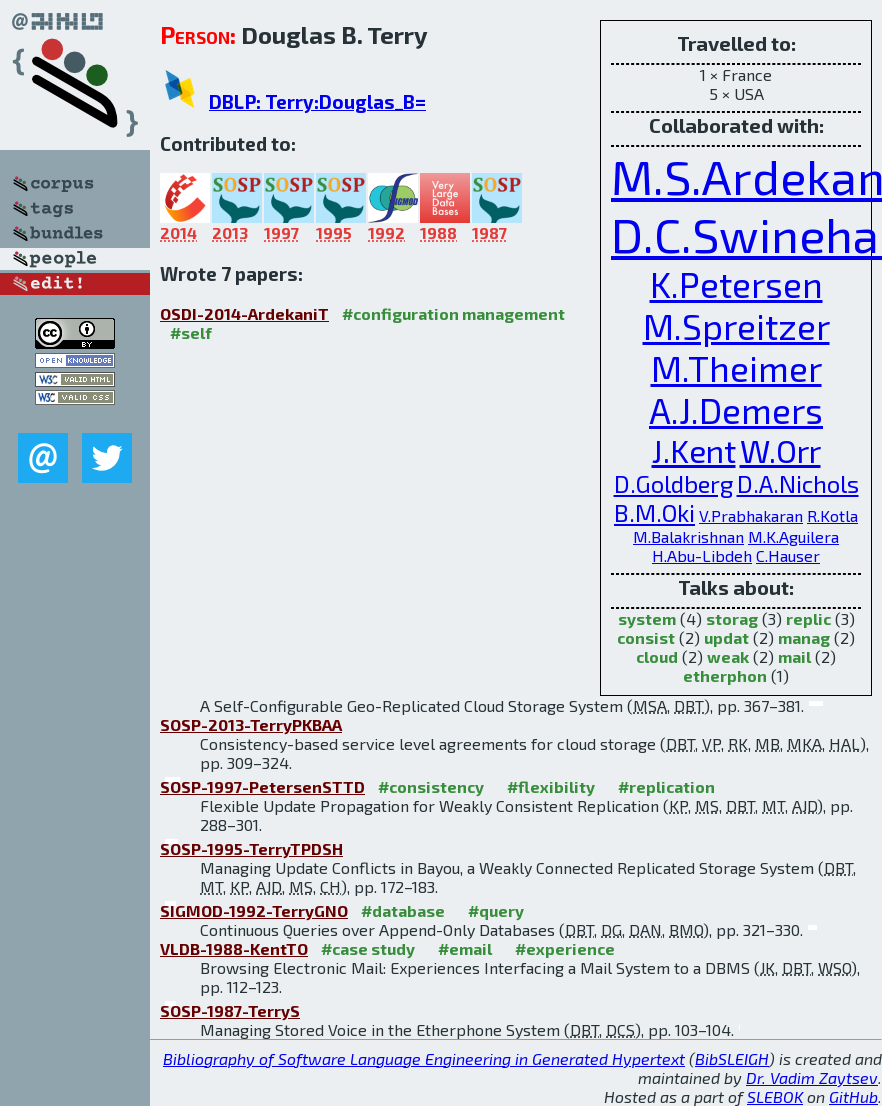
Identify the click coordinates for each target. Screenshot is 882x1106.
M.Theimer (736, 368)
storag (732, 618)
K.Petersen (736, 284)
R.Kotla (832, 515)
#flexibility (551, 786)
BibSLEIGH (732, 1058)
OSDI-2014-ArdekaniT (244, 313)
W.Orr (780, 450)
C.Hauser (788, 555)
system (647, 618)
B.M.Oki (654, 512)
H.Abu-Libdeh (702, 555)
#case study (368, 948)
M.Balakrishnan (688, 536)
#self (191, 332)
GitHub (853, 1096)
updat (726, 637)
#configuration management (453, 313)
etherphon (725, 675)
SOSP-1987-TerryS (230, 1010)
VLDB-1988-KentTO (234, 948)
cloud (657, 656)
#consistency (431, 786)
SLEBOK (775, 1096)
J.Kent (694, 450)
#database (403, 910)
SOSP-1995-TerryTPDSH (251, 848)
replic (808, 618)
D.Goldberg (673, 483)
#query (496, 910)
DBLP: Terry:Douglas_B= (317, 101)
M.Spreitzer (736, 326)
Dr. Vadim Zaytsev (812, 1077)
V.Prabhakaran (751, 515)
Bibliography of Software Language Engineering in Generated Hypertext (424, 1058)
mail (794, 656)
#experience (565, 948)
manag (804, 637)
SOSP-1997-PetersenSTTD (262, 786)
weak (728, 656)
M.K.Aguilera (793, 536)
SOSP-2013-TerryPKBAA (251, 724)
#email (465, 948)
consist (646, 637)
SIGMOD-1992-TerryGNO (254, 910)
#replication (666, 786)
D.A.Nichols (798, 483)
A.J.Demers (736, 410)
